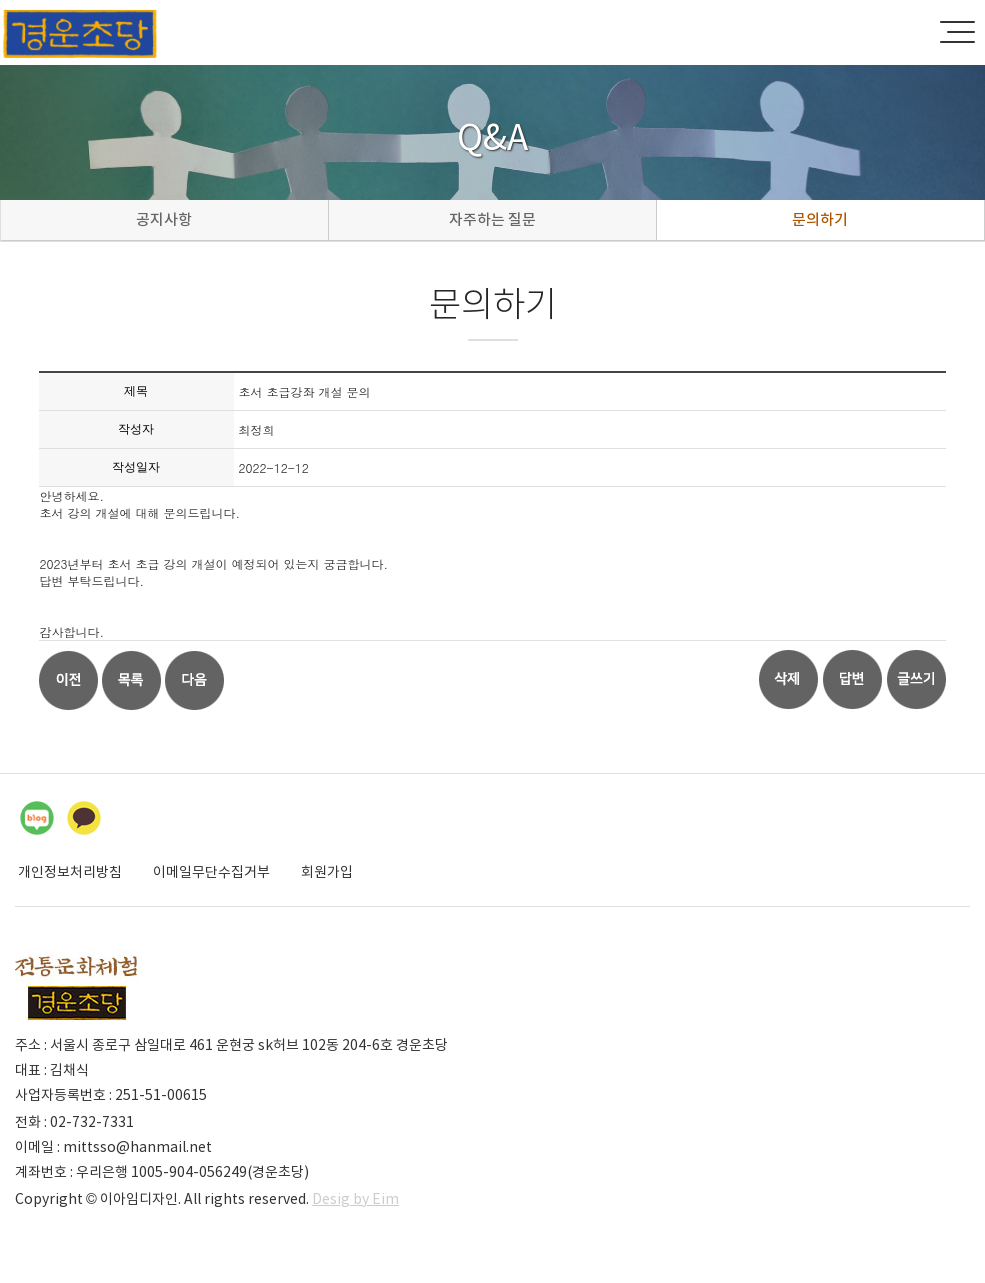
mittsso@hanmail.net (137, 1147)
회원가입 (327, 872)
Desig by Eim (355, 1199)
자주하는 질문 (492, 219)
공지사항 (164, 219)
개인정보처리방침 (70, 872)
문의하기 (820, 219)
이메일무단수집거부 (211, 872)
